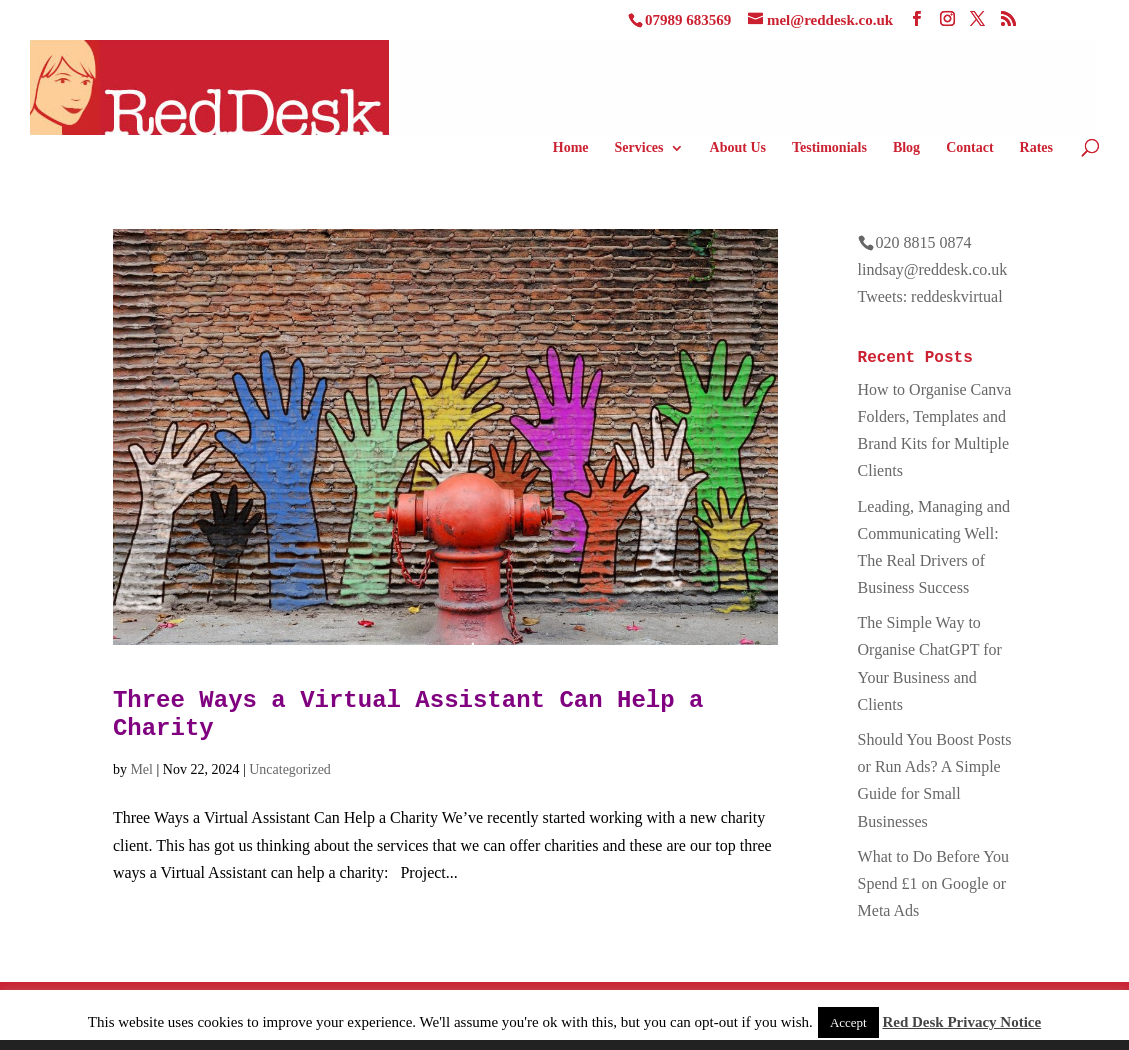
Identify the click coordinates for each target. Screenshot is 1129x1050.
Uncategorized (290, 769)
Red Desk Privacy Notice (961, 1022)
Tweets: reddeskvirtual (930, 296)
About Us (738, 148)
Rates (1036, 148)
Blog (906, 148)
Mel (141, 769)
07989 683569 (688, 20)
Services (639, 148)
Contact (969, 148)
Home (571, 148)
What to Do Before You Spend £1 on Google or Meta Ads (934, 883)
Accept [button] (848, 1022)
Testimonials (829, 148)
